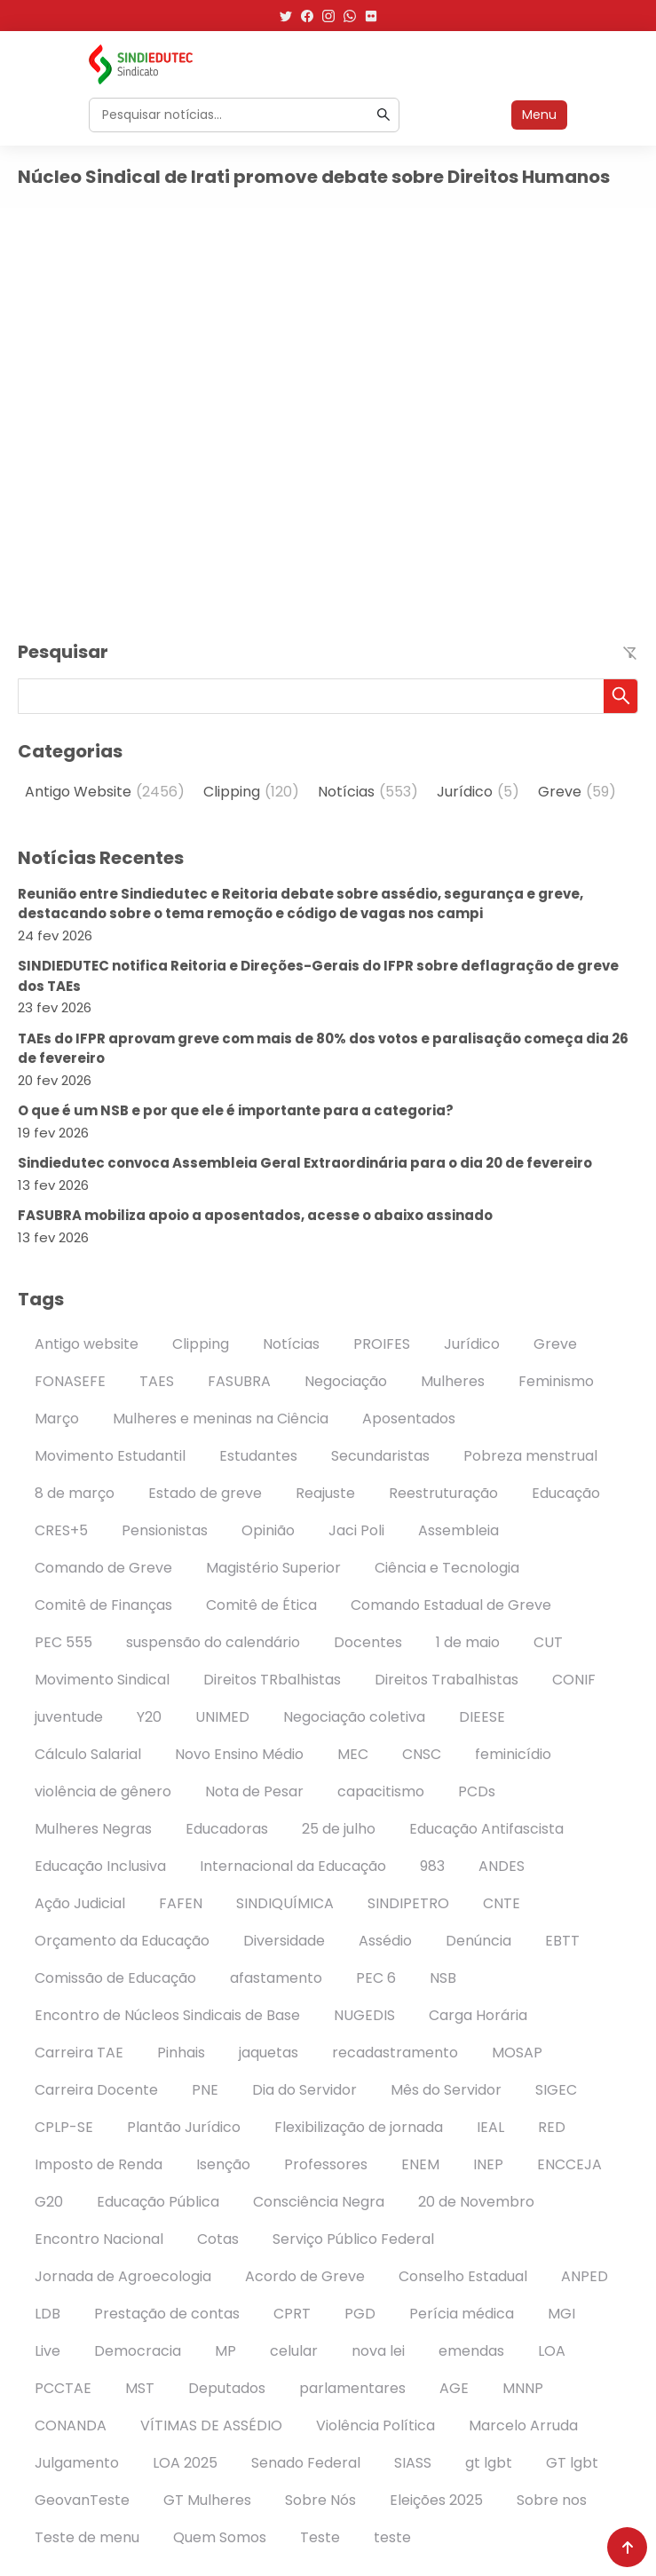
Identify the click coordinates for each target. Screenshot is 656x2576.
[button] (620, 696)
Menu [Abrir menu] (539, 114)
